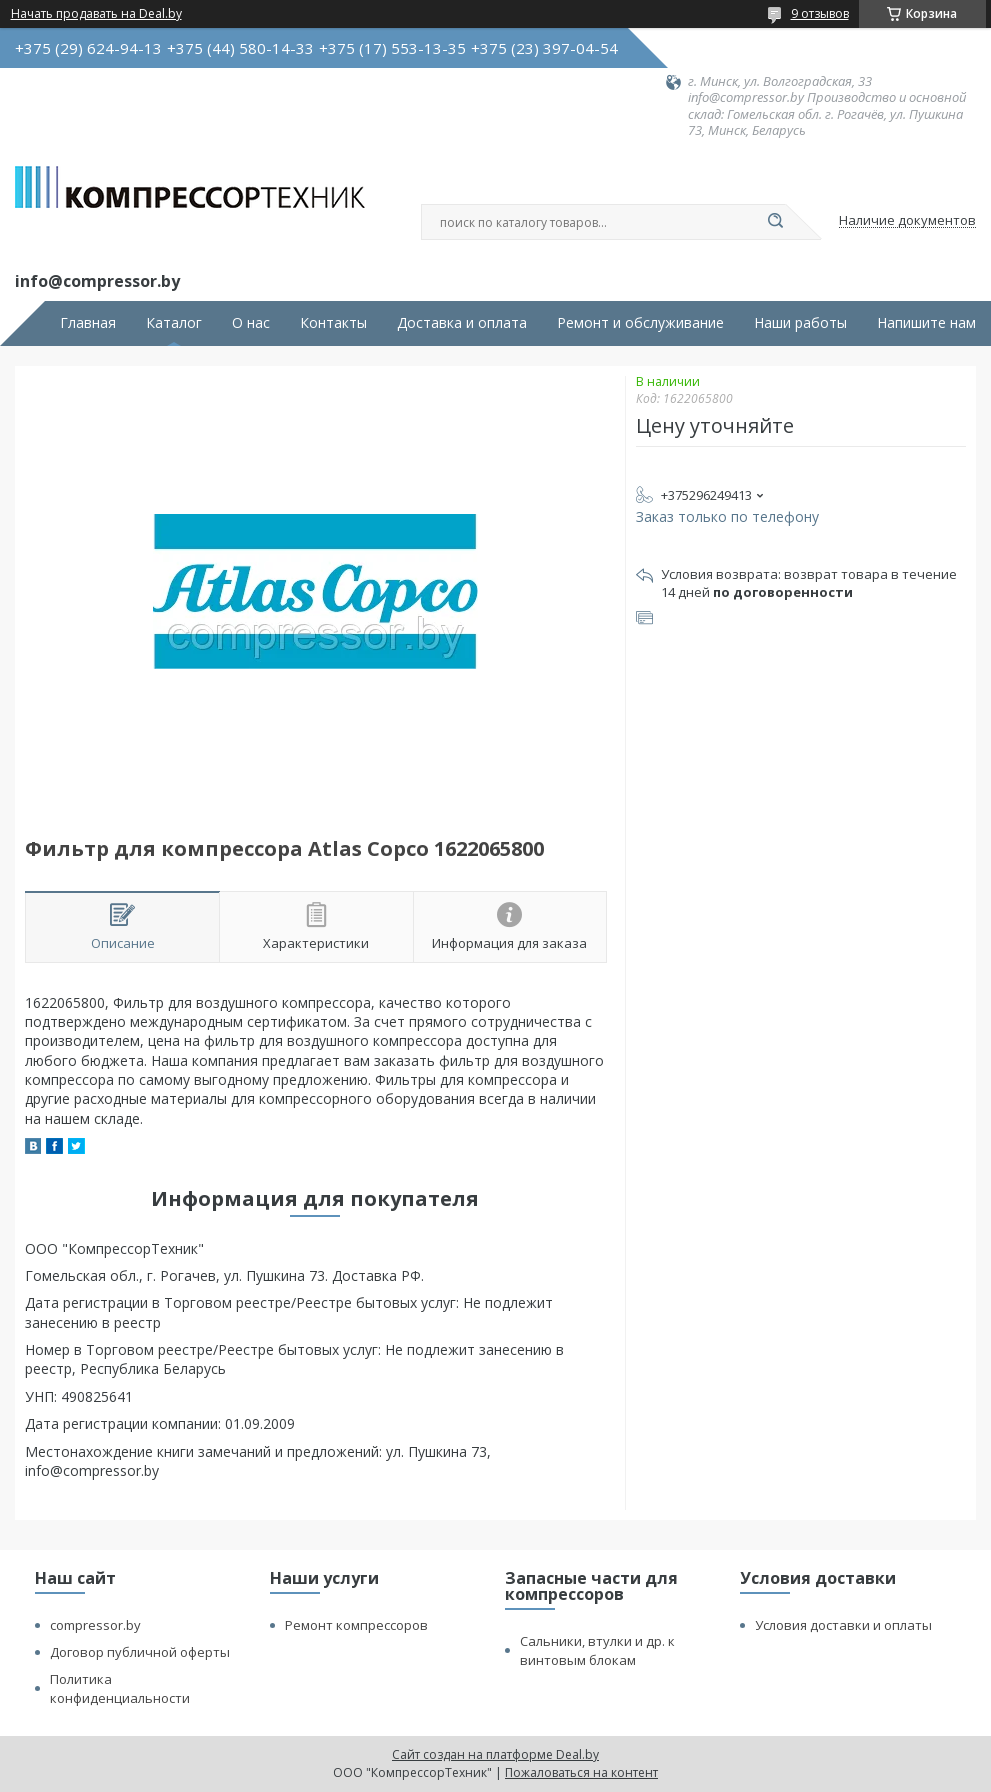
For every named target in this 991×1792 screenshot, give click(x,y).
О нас (251, 323)
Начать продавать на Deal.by (96, 14)
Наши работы (800, 323)
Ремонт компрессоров (356, 1625)
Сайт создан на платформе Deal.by (495, 1754)
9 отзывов (820, 13)
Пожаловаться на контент (581, 1772)
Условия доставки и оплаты (843, 1625)
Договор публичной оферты (140, 1652)
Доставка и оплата (462, 323)
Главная (88, 323)
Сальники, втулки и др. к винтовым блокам (597, 1650)
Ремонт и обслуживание (640, 323)
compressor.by (95, 1625)
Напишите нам (926, 323)
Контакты (333, 323)
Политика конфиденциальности (120, 1688)
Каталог (174, 323)
